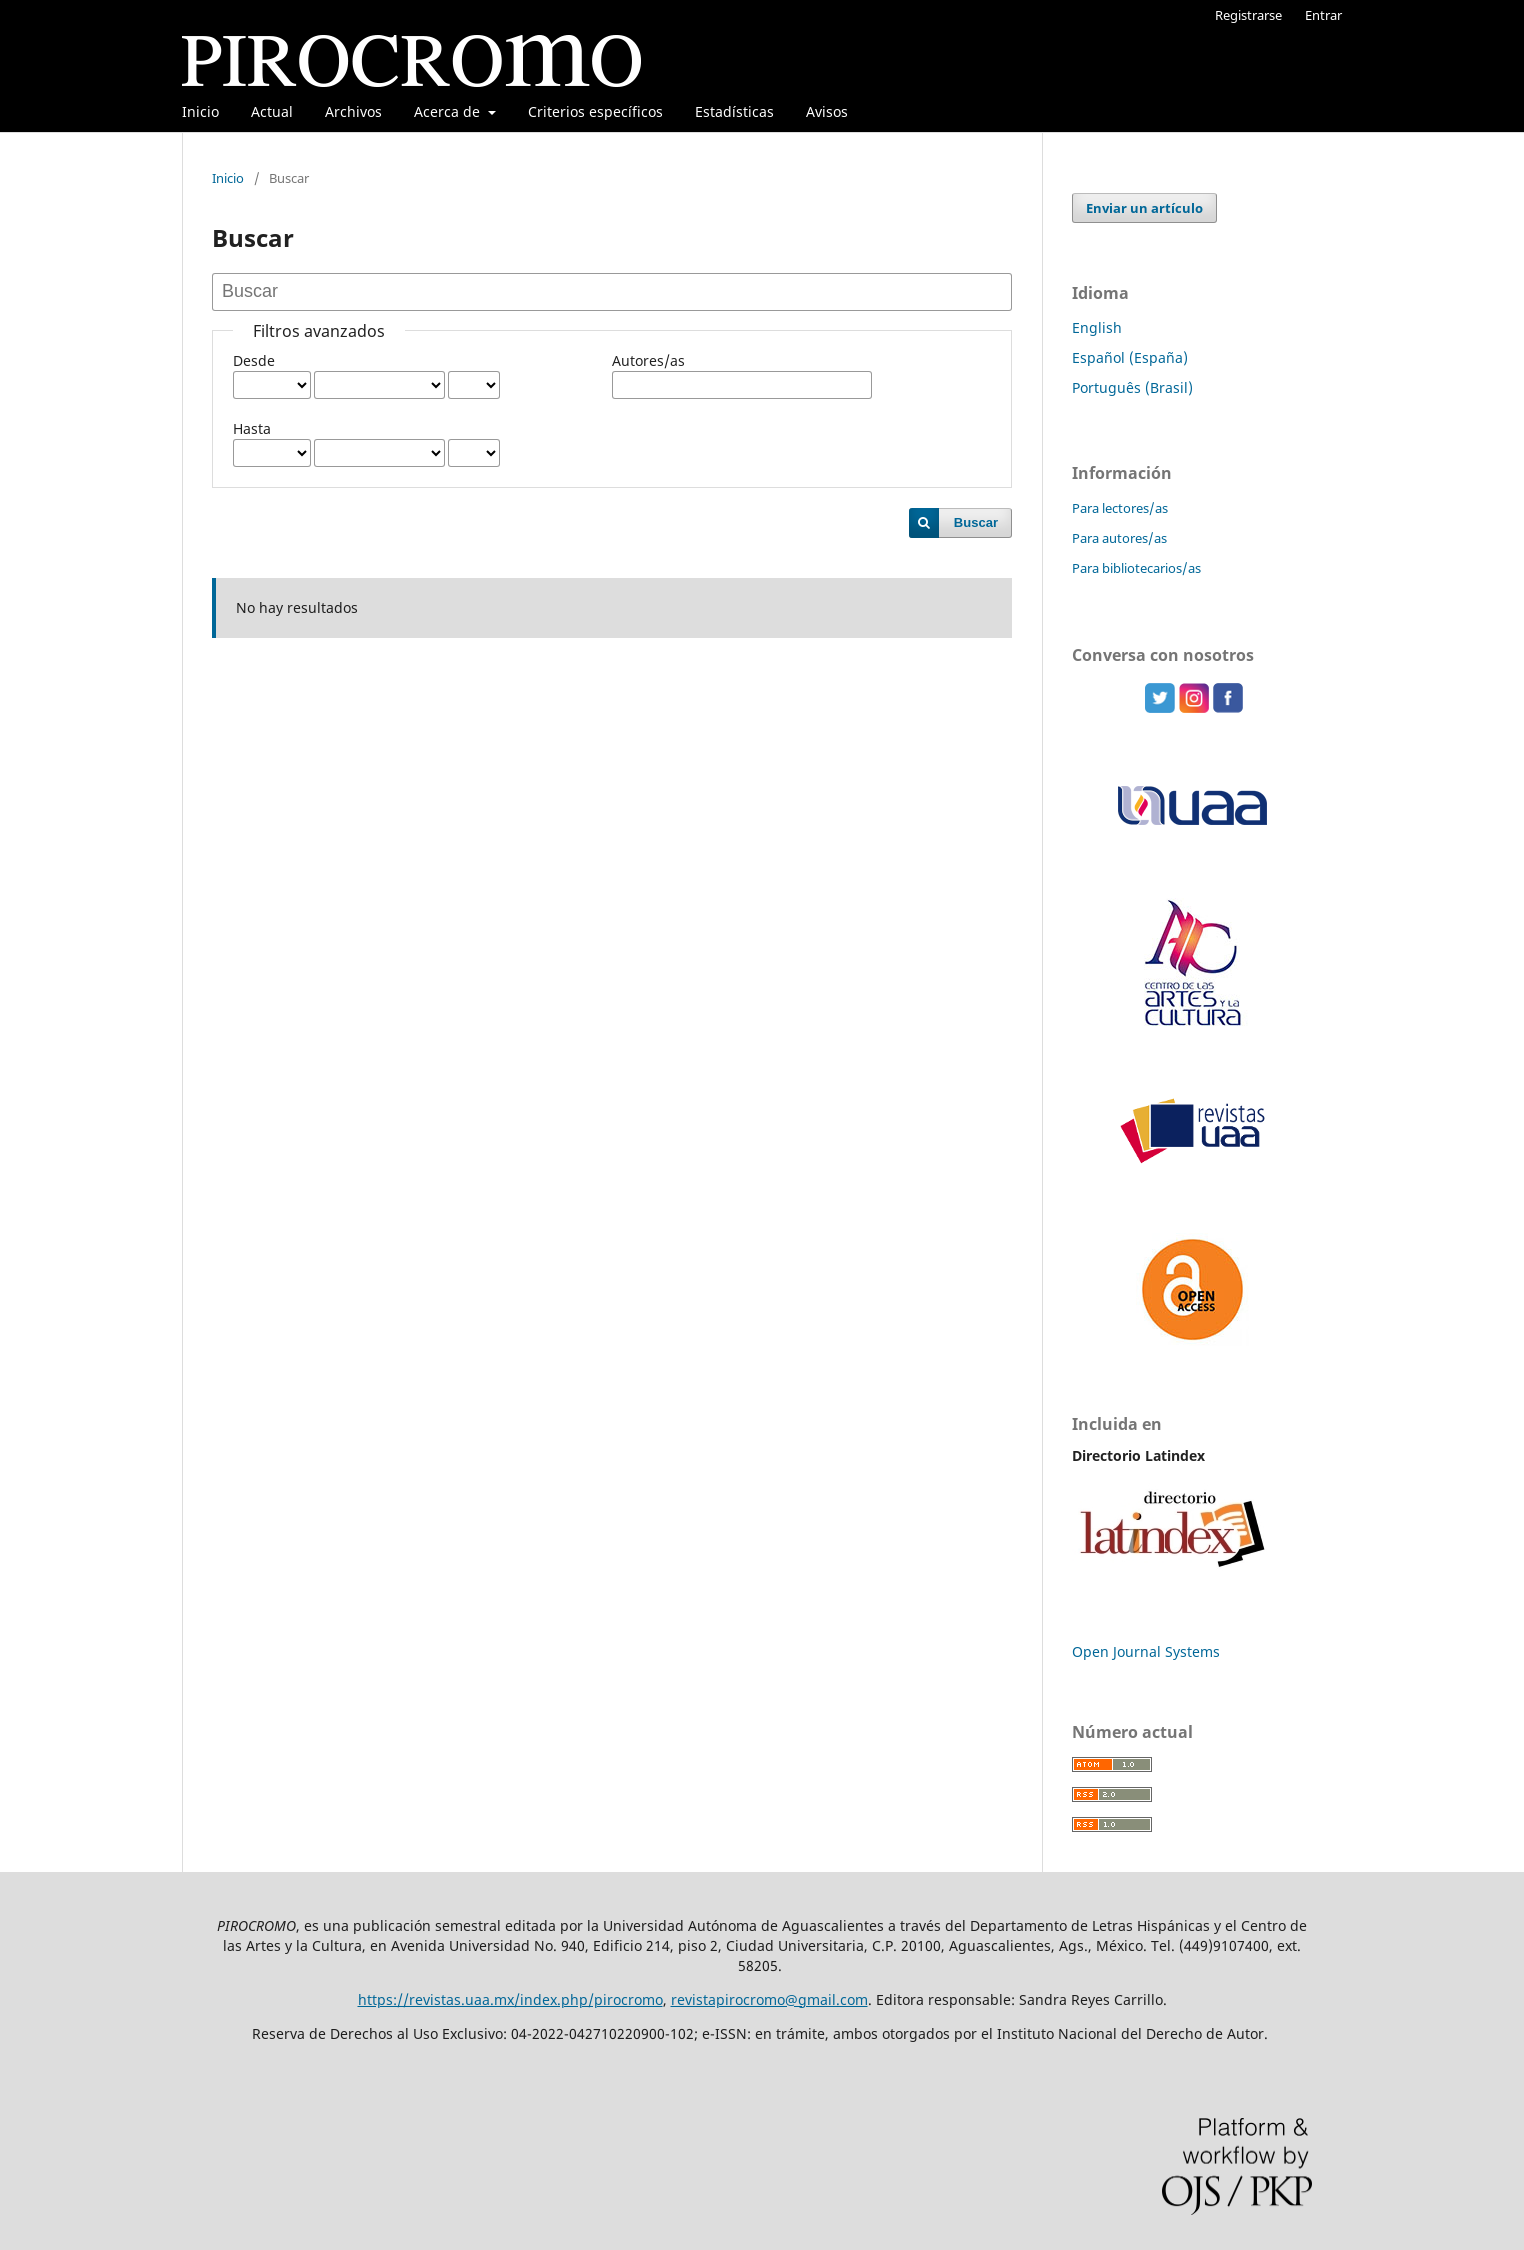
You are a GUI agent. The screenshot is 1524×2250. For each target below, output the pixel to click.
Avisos (827, 111)
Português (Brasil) (1132, 387)
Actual (272, 111)
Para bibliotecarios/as (1136, 568)
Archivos (353, 111)
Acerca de (449, 111)
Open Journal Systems (1146, 1651)
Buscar (976, 522)
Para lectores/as (1120, 508)
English (1097, 327)
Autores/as (648, 360)
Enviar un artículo (1144, 208)
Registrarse (1248, 15)
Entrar (1323, 15)
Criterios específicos (595, 111)
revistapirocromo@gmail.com (769, 1999)
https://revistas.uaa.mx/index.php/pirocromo (510, 1999)
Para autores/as (1119, 538)
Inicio (200, 111)
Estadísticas (734, 111)
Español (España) (1130, 357)
